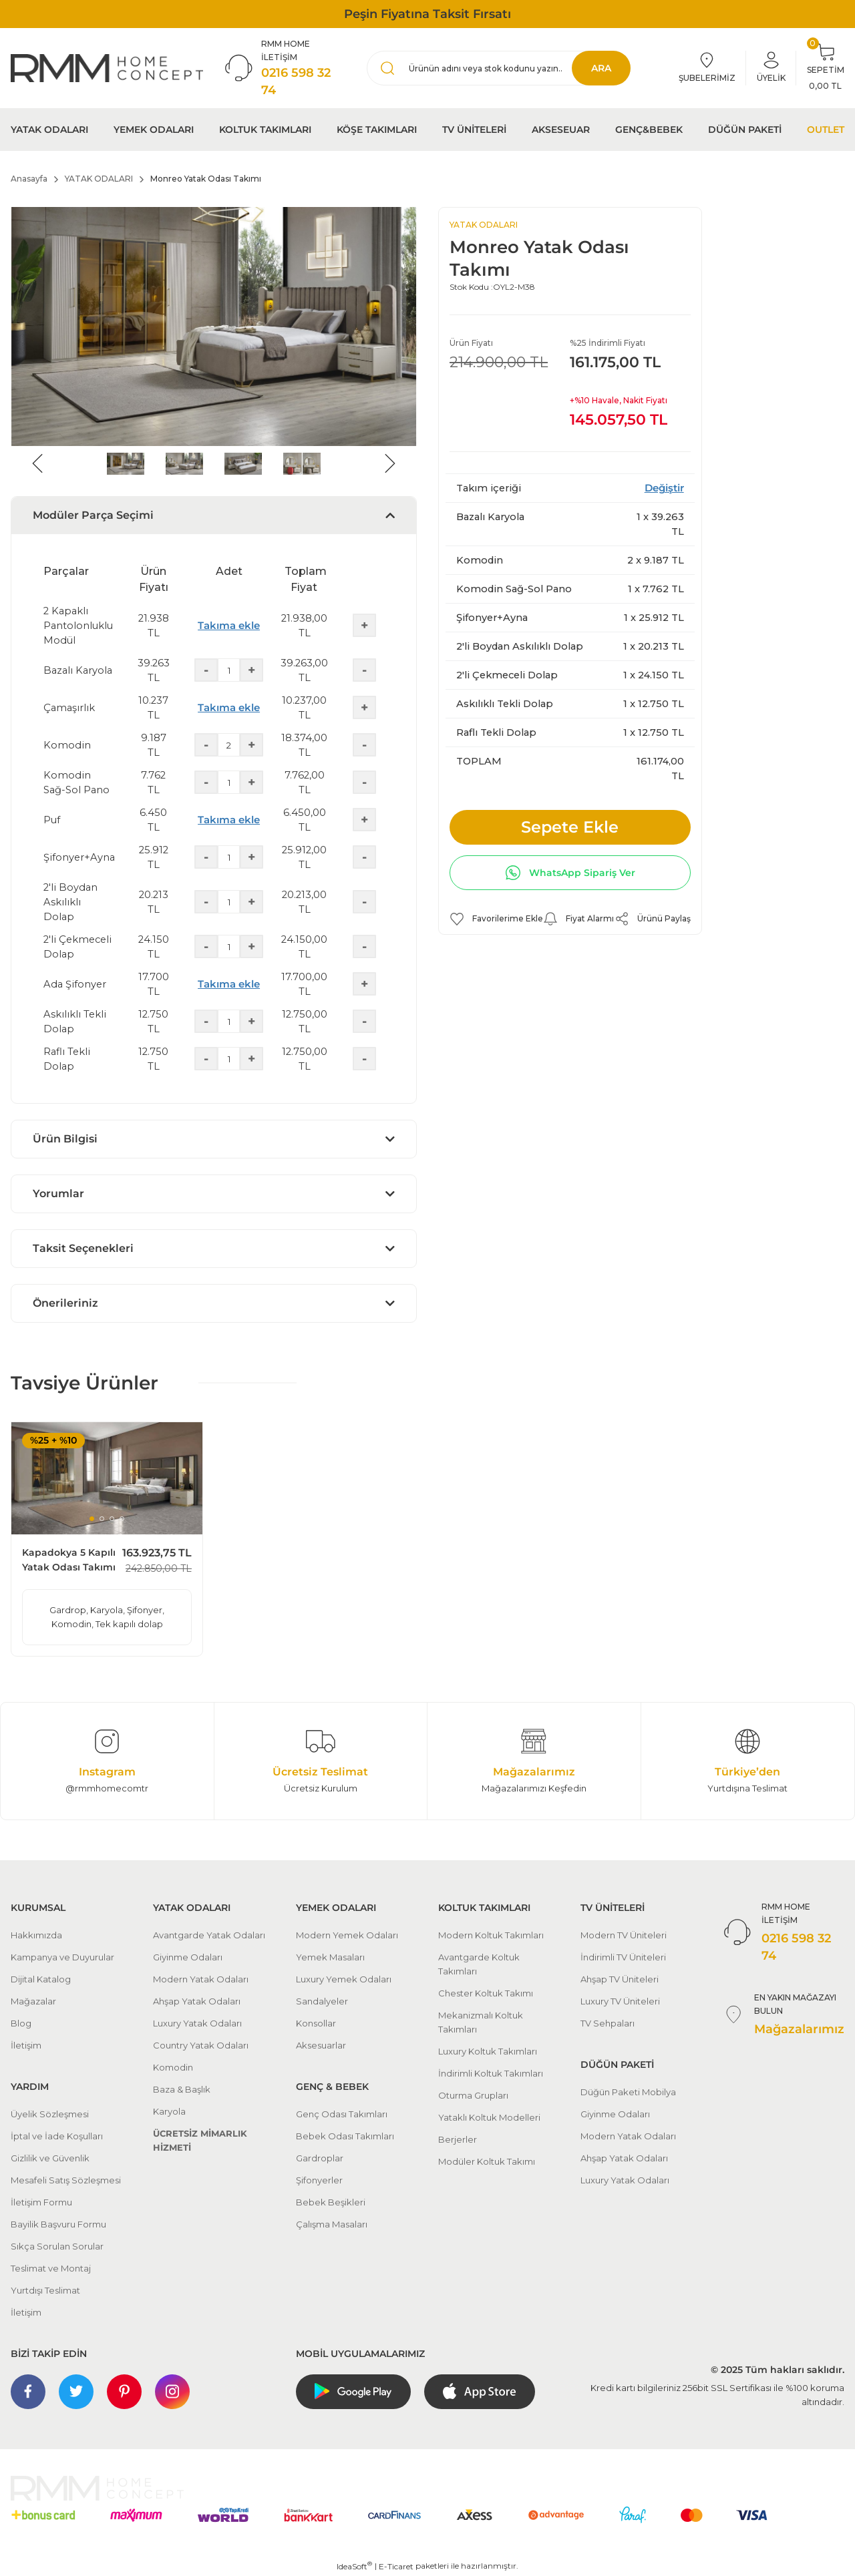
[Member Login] (771, 68)
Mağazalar (33, 2001)
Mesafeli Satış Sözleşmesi (66, 2180)
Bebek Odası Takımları (345, 2136)
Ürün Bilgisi (65, 1138)
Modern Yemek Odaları (347, 1935)
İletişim (26, 2045)
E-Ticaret (396, 2566)
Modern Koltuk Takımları (491, 1935)
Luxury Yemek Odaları (343, 1979)
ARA (601, 68)
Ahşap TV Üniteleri (619, 1979)
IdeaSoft (354, 2566)
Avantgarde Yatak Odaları (209, 1935)
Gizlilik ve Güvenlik (50, 2158)
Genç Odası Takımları (341, 2114)
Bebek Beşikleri (330, 2202)
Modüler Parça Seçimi (93, 515)
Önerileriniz (65, 1303)
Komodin (173, 2067)
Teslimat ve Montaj (51, 2268)
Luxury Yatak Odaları (197, 2023)
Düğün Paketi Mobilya (628, 2092)
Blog (21, 2023)
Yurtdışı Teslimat (45, 2290)
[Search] (499, 68)
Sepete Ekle (570, 827)
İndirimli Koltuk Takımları (490, 2073)
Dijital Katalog (41, 1979)
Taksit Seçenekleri (83, 1248)
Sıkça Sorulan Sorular (57, 2246)
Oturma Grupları (473, 2095)
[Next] (390, 463)
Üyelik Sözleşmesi (50, 2114)
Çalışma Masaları (331, 2224)
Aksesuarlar (321, 2045)
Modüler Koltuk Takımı (486, 2161)
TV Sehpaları (607, 2023)
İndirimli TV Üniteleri (623, 1957)
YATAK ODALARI (484, 225)
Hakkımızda (36, 1935)
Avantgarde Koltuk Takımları (479, 1964)
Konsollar (316, 2023)
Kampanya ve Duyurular (62, 1957)
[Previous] (37, 463)
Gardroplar (319, 2158)
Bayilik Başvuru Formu (58, 2224)
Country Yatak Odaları (200, 2045)
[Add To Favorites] (496, 918)
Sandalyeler (322, 2001)
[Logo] (107, 68)
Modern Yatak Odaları (200, 1979)
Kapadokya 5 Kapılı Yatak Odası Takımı (69, 1559)
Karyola (169, 2111)
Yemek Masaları (330, 1957)
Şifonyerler (319, 2180)
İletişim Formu (41, 2202)
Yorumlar (58, 1193)
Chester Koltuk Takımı (485, 1993)
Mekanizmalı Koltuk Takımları (480, 2022)
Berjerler (457, 2139)
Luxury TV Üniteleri (620, 2001)
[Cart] (825, 68)
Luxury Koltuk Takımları (487, 2051)
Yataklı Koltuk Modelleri (489, 2117)
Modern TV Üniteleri (623, 1935)
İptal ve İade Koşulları (57, 2136)
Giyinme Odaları (187, 1957)
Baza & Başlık (181, 2089)
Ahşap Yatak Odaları (196, 2001)
